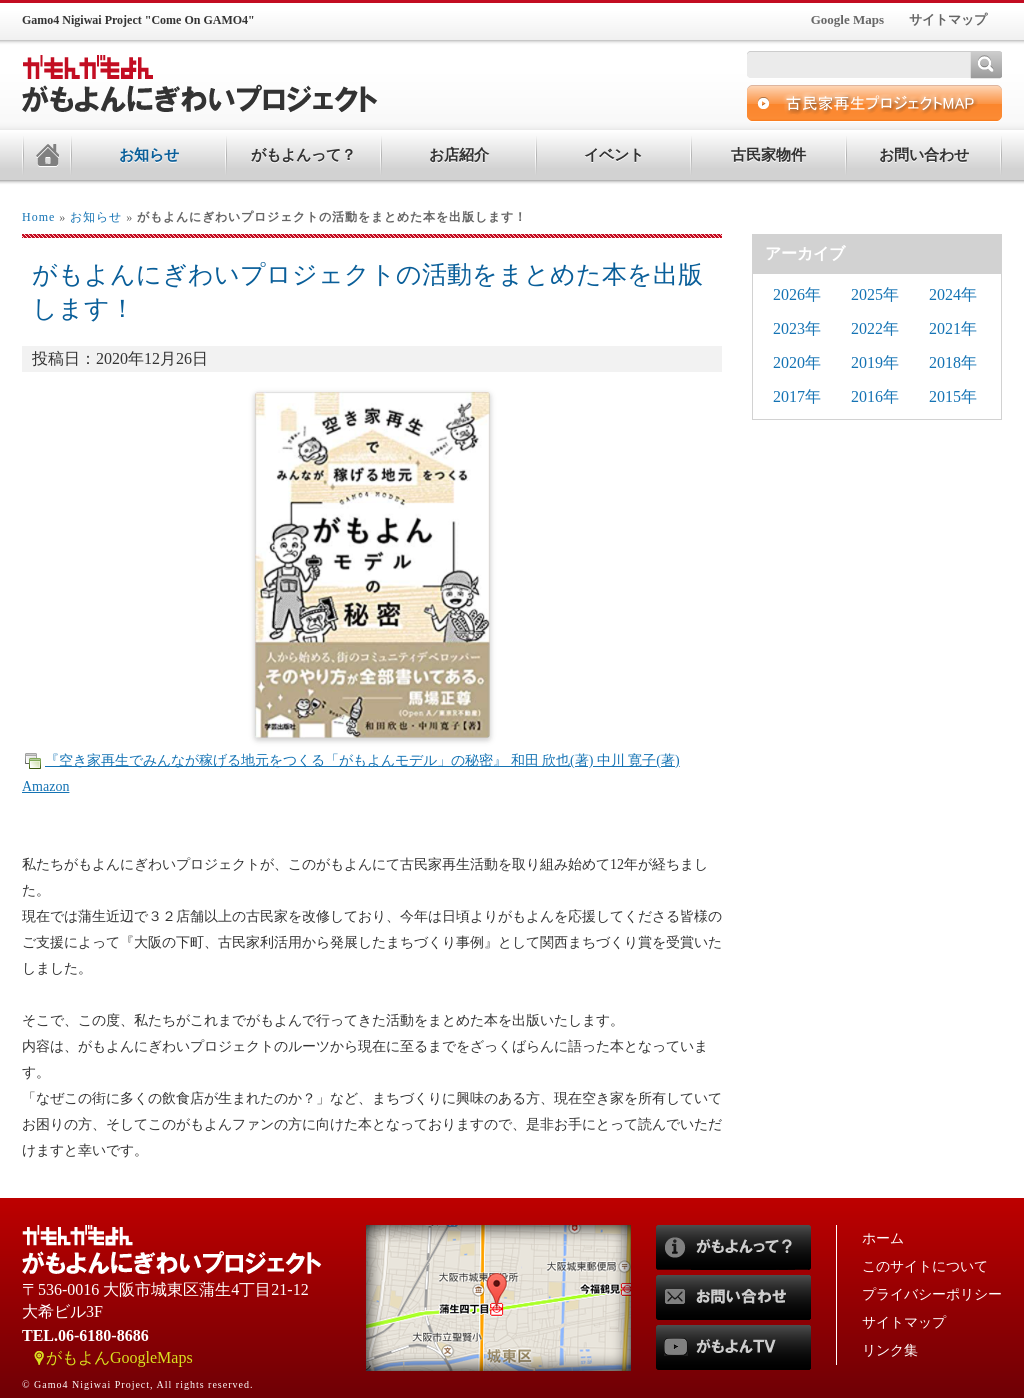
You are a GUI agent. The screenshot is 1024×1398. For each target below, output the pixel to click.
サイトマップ (948, 19)
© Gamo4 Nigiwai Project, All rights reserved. (137, 1384)
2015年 (953, 396)
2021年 (953, 328)
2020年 (797, 362)
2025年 (875, 294)
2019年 (875, 362)
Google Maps (847, 19)
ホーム (883, 1238)
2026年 (797, 294)
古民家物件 (768, 155)
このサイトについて (925, 1266)
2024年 (953, 294)
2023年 (797, 328)
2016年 (875, 396)
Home (38, 217)
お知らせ (149, 155)
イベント (614, 155)
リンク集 (890, 1350)
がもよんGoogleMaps (119, 1357)
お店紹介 (459, 155)
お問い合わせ (924, 155)
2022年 (875, 328)
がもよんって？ (303, 155)
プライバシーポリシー (932, 1294)
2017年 (797, 396)
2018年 (953, 362)
